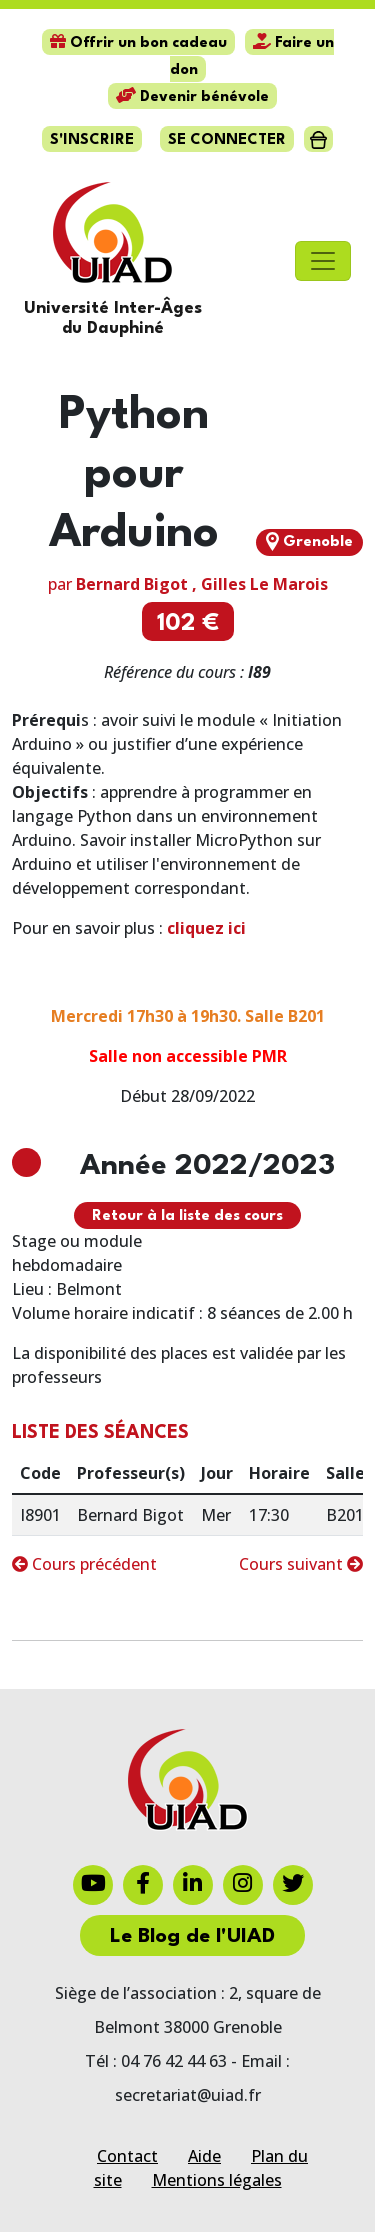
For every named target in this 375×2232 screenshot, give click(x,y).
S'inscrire (92, 140)
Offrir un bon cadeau (138, 43)
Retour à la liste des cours (187, 1216)
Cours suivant (301, 1564)
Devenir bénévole (192, 97)
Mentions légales (217, 2180)
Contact (127, 2156)
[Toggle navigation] (323, 261)
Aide (204, 2156)
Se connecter (227, 140)
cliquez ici (206, 928)
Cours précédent (84, 1564)
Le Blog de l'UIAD (192, 1937)
